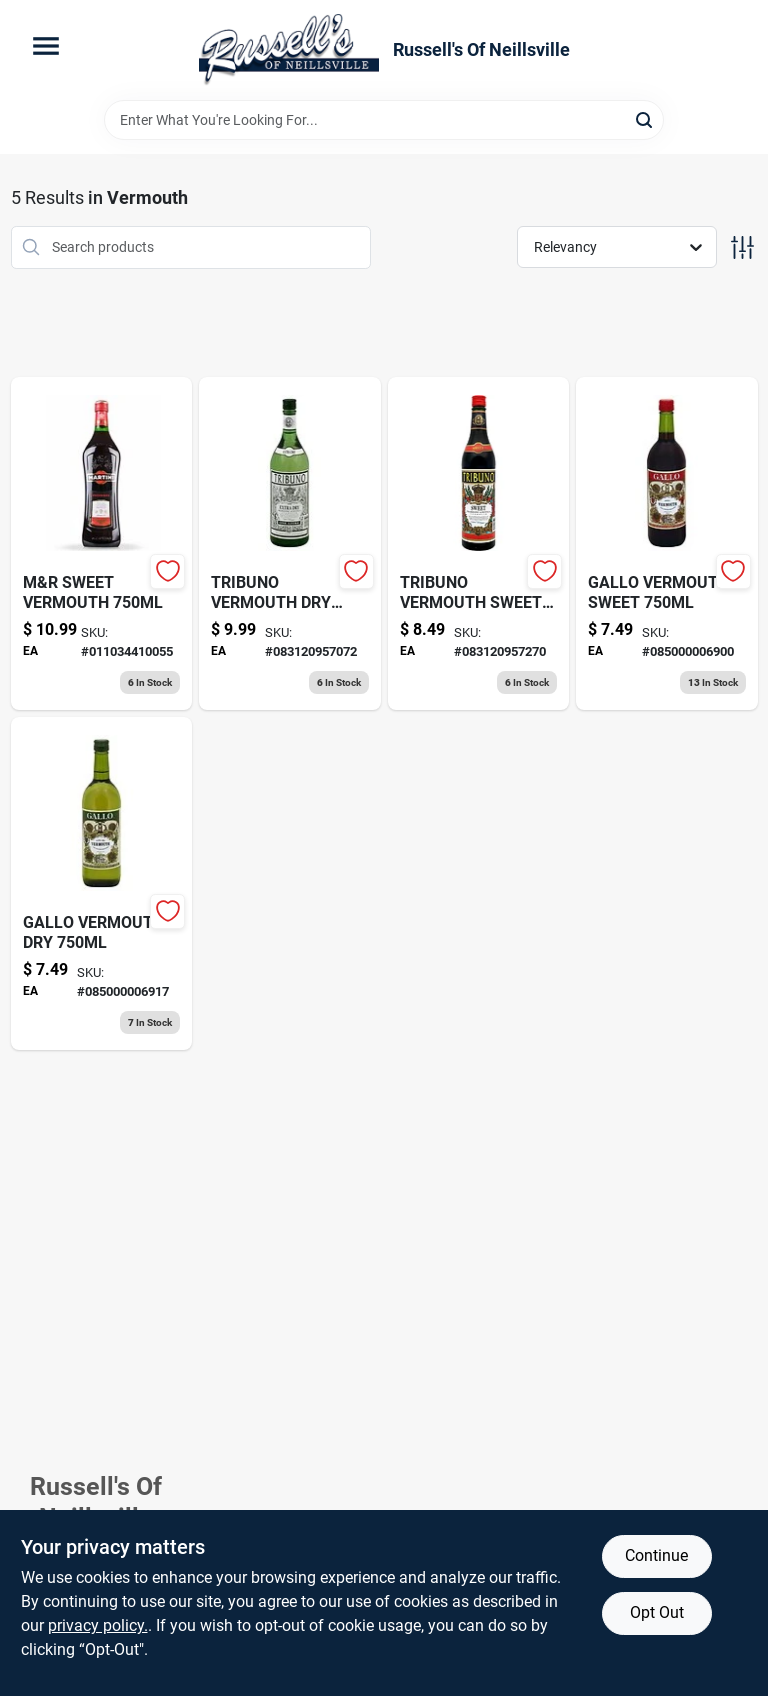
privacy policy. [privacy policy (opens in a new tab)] (98, 1625)
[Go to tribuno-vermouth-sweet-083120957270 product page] (479, 543)
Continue (656, 1555)
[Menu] (46, 46)
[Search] (645, 118)
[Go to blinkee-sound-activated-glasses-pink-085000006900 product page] (667, 543)
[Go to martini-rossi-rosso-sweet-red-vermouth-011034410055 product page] (102, 543)
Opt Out (657, 1612)
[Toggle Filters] (742, 247)
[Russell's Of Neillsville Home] (289, 50)
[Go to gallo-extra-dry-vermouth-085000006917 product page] (102, 883)
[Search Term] (384, 120)
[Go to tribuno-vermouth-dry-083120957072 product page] (290, 543)
